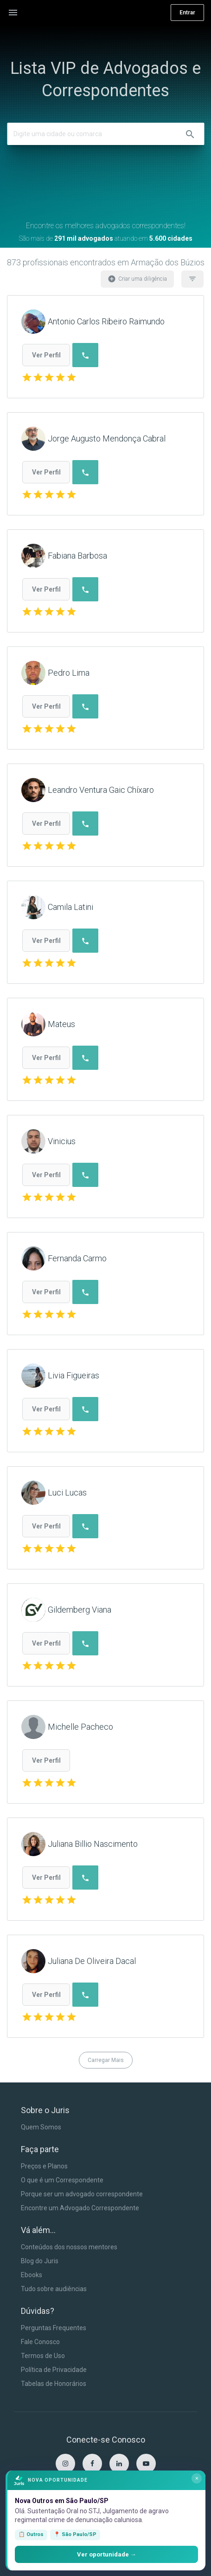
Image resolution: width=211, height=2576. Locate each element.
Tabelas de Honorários (53, 2383)
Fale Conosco (40, 2341)
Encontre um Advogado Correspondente (80, 2208)
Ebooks (31, 2275)
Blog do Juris (39, 2261)
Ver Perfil (46, 355)
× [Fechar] (196, 2478)
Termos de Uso (43, 2355)
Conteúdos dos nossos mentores (69, 2247)
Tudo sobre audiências (54, 2289)
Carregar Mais (106, 2060)
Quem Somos (41, 2127)
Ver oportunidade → (106, 2554)
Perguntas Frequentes (53, 2328)
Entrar (187, 12)
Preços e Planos (44, 2166)
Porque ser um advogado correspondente (82, 2194)
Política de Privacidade (54, 2369)
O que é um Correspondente (62, 2180)
